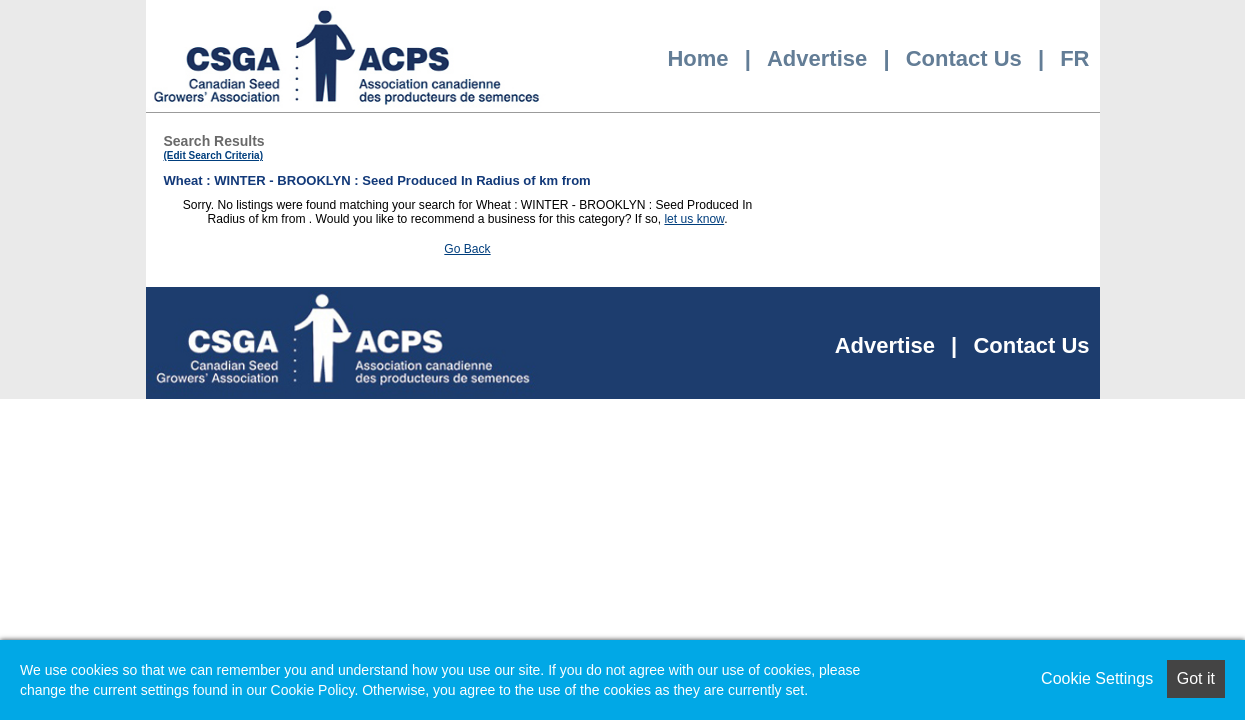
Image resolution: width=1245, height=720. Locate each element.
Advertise (817, 58)
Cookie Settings (1097, 678)
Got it (1196, 678)
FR (1074, 58)
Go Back (467, 249)
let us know (694, 219)
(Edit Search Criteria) (213, 155)
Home (697, 58)
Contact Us (964, 58)
